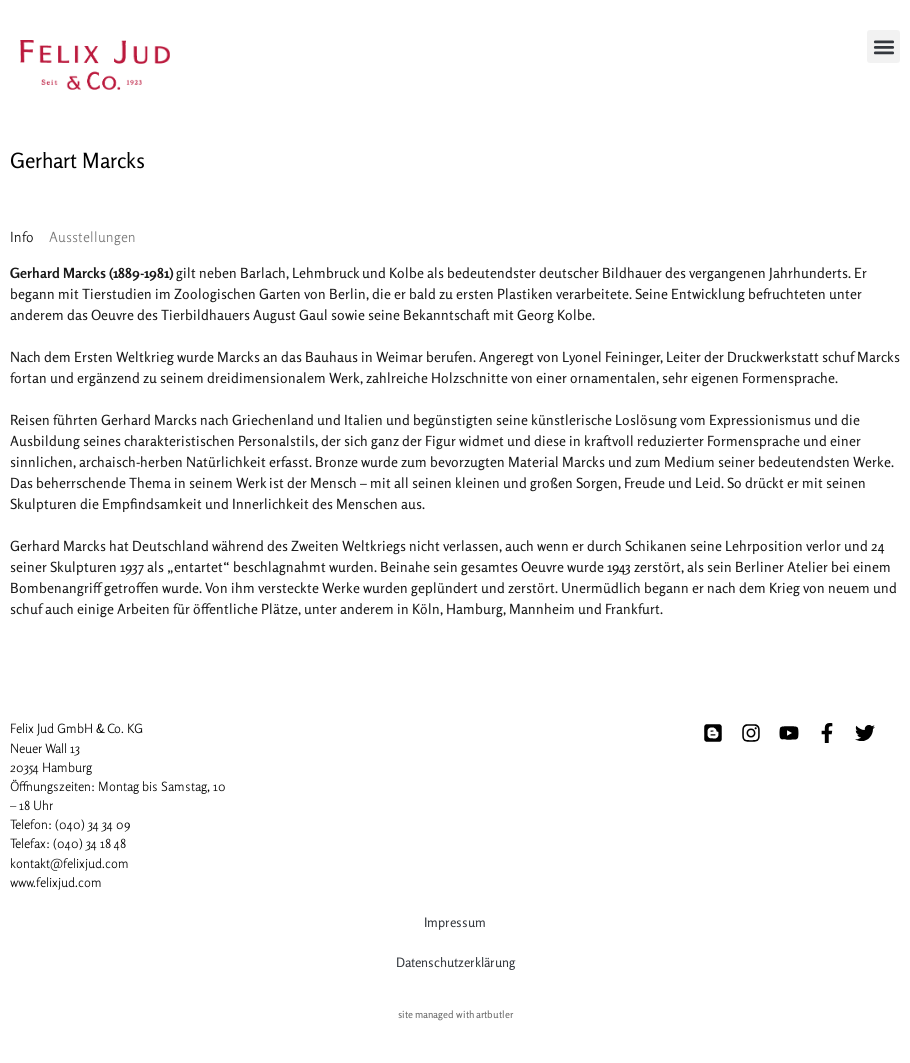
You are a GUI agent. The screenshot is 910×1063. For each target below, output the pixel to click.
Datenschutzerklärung (455, 962)
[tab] (22, 236)
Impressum (455, 922)
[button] (883, 46)
